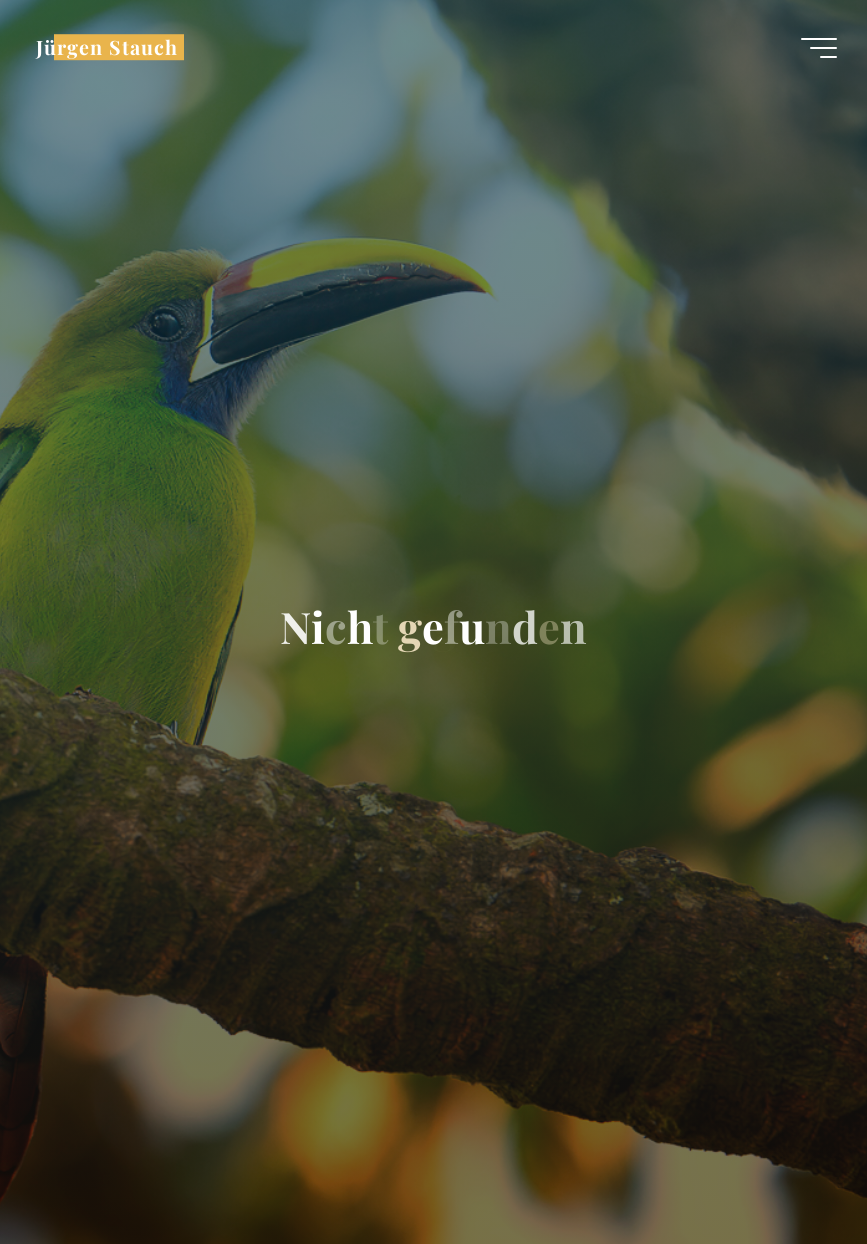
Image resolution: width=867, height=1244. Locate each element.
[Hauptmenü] (819, 48)
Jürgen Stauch (107, 47)
